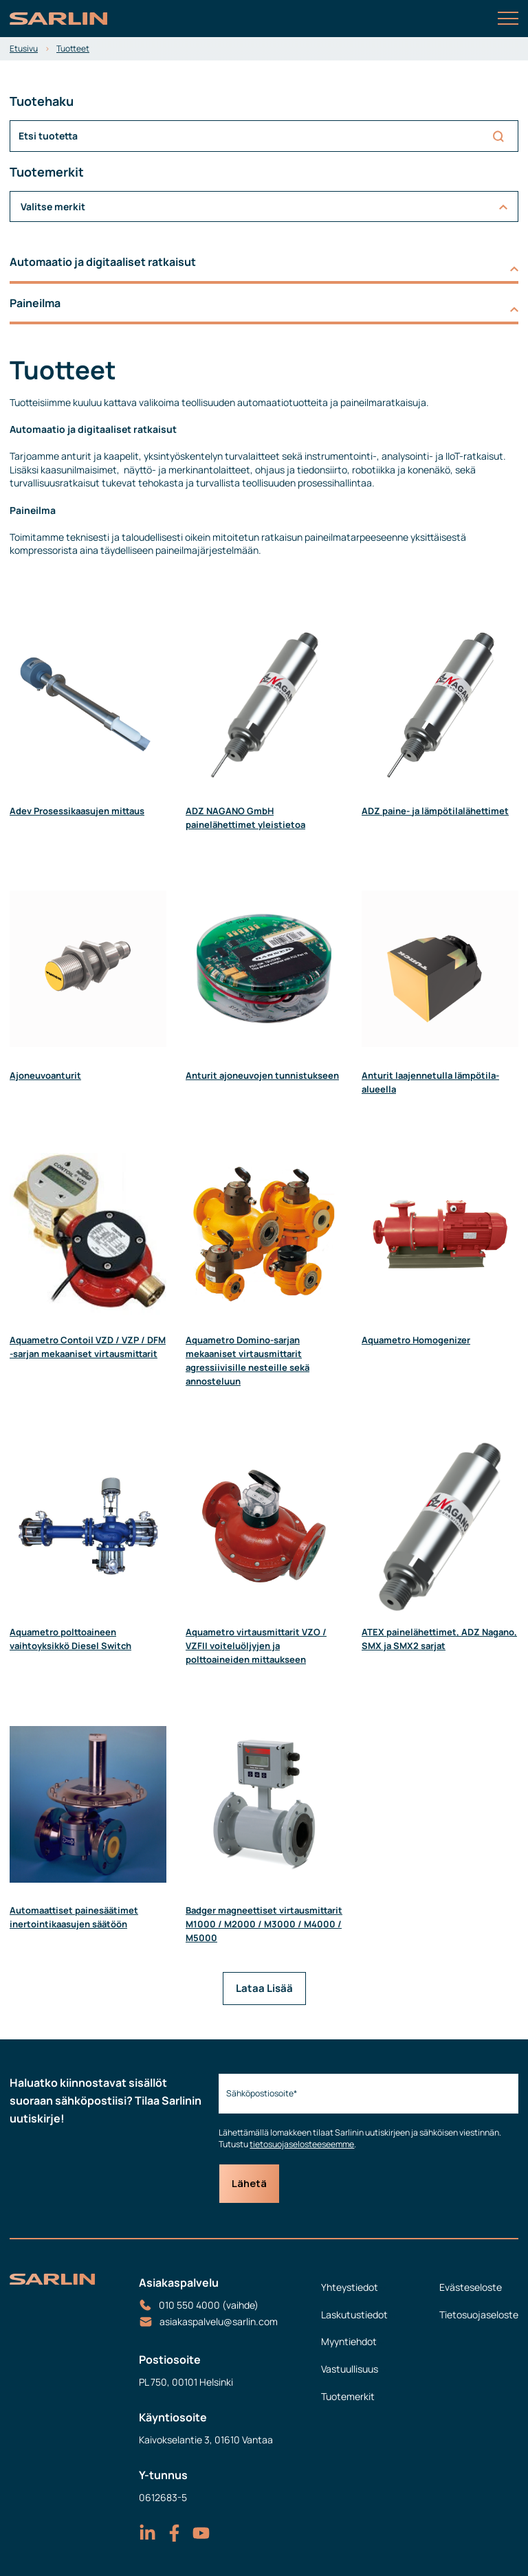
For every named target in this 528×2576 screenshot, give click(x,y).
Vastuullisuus (349, 2368)
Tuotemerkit (348, 2396)
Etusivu (24, 48)
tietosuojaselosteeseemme (302, 2144)
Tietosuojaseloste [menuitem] (478, 2314)
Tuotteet (72, 48)
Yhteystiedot (349, 2287)
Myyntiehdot (349, 2341)
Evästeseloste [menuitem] (470, 2287)
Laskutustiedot (354, 2314)
